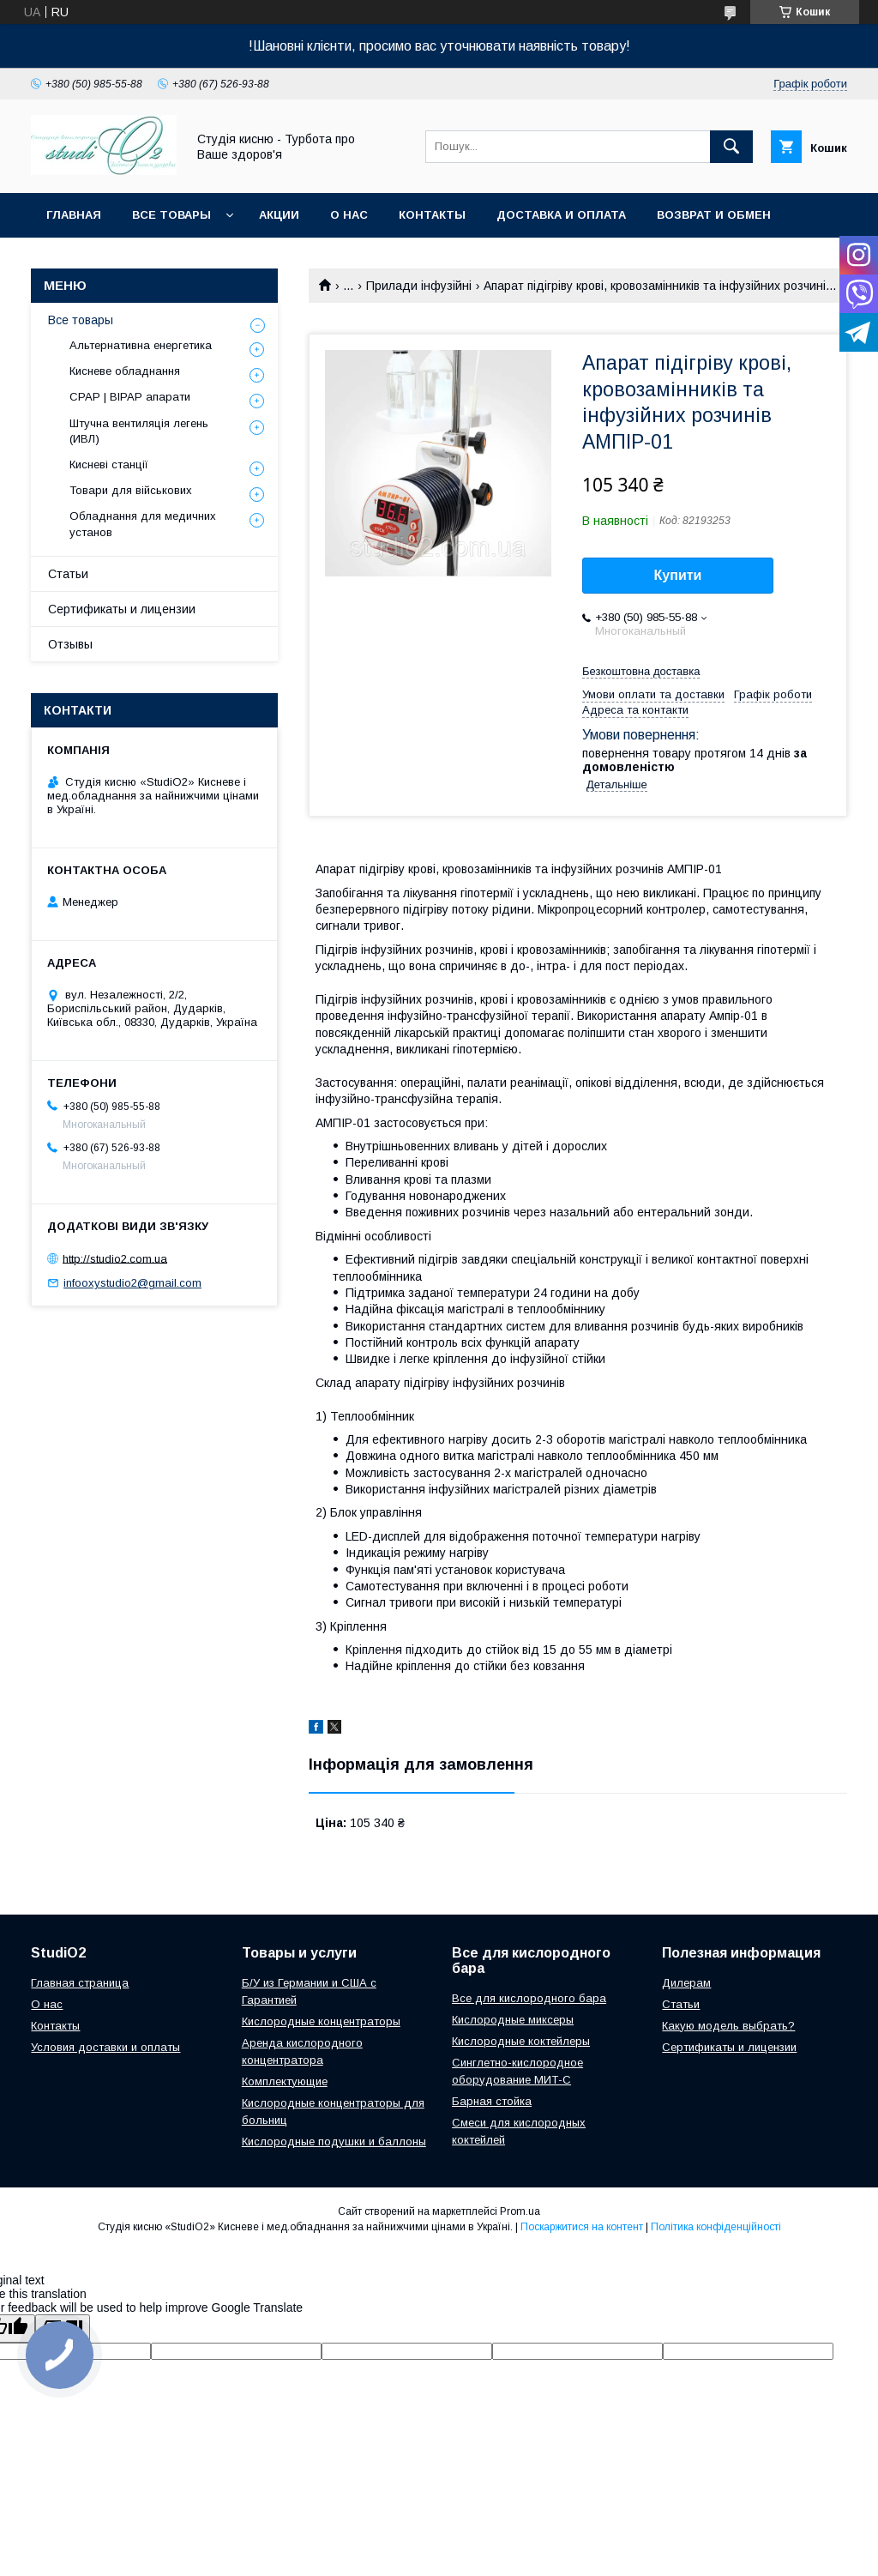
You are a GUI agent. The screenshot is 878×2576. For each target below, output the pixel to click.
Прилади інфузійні (419, 286)
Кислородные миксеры (513, 2019)
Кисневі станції (108, 464)
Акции (279, 214)
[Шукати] (731, 146)
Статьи (68, 574)
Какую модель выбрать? (728, 2025)
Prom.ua (520, 2211)
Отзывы (70, 644)
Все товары (171, 214)
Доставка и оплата (561, 214)
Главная (73, 214)
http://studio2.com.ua (115, 1258)
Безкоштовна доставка (641, 671)
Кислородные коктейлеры (521, 2041)
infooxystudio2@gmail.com (132, 1282)
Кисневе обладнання (124, 371)
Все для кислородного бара (529, 1998)
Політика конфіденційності (716, 2227)
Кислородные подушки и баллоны (334, 2141)
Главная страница (80, 1982)
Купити (678, 575)
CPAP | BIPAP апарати (129, 396)
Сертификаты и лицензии (121, 609)
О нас (349, 214)
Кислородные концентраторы (321, 2021)
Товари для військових (130, 490)
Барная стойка (492, 2101)
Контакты (432, 214)
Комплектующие (285, 2081)
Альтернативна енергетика (140, 345)
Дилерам (686, 1982)
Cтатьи (681, 2004)
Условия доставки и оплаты (105, 2047)
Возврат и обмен (714, 214)
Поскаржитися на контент (581, 2227)
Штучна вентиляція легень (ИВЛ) (138, 431)
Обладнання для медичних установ (142, 524)
